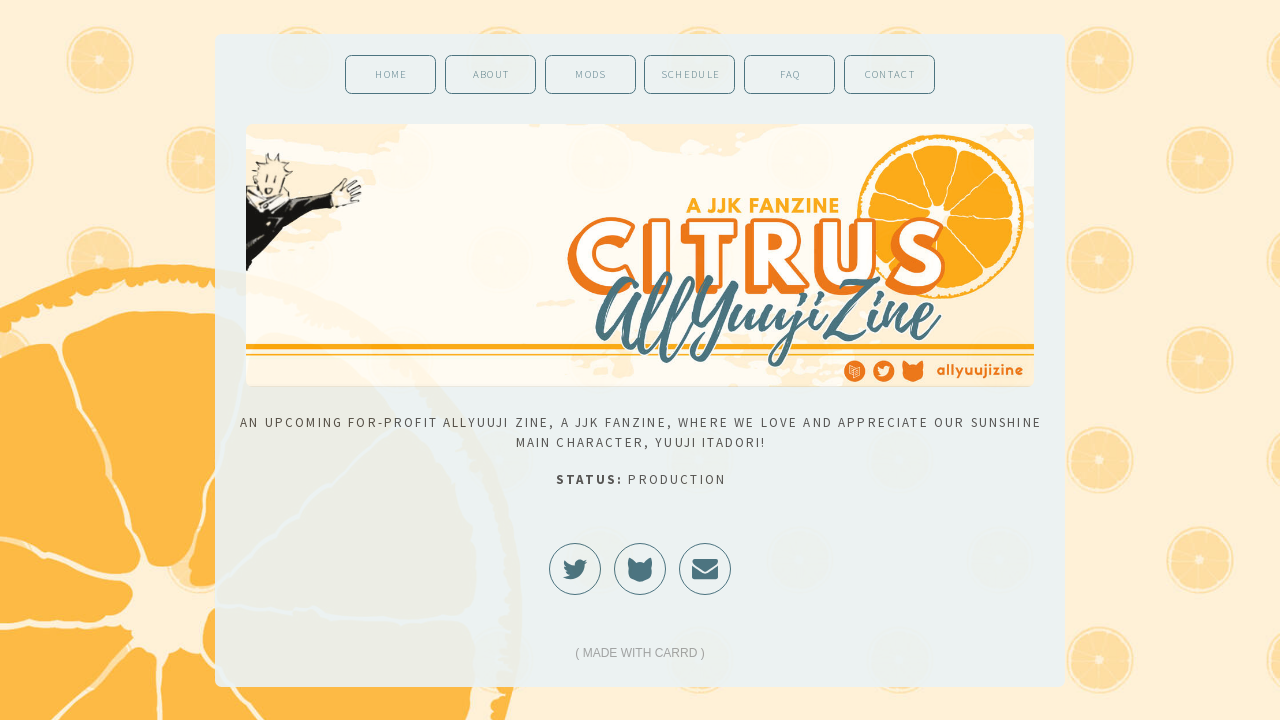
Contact (890, 74)
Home (391, 74)
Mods (590, 74)
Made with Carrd (640, 653)
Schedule (690, 74)
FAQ (790, 74)
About (491, 74)
